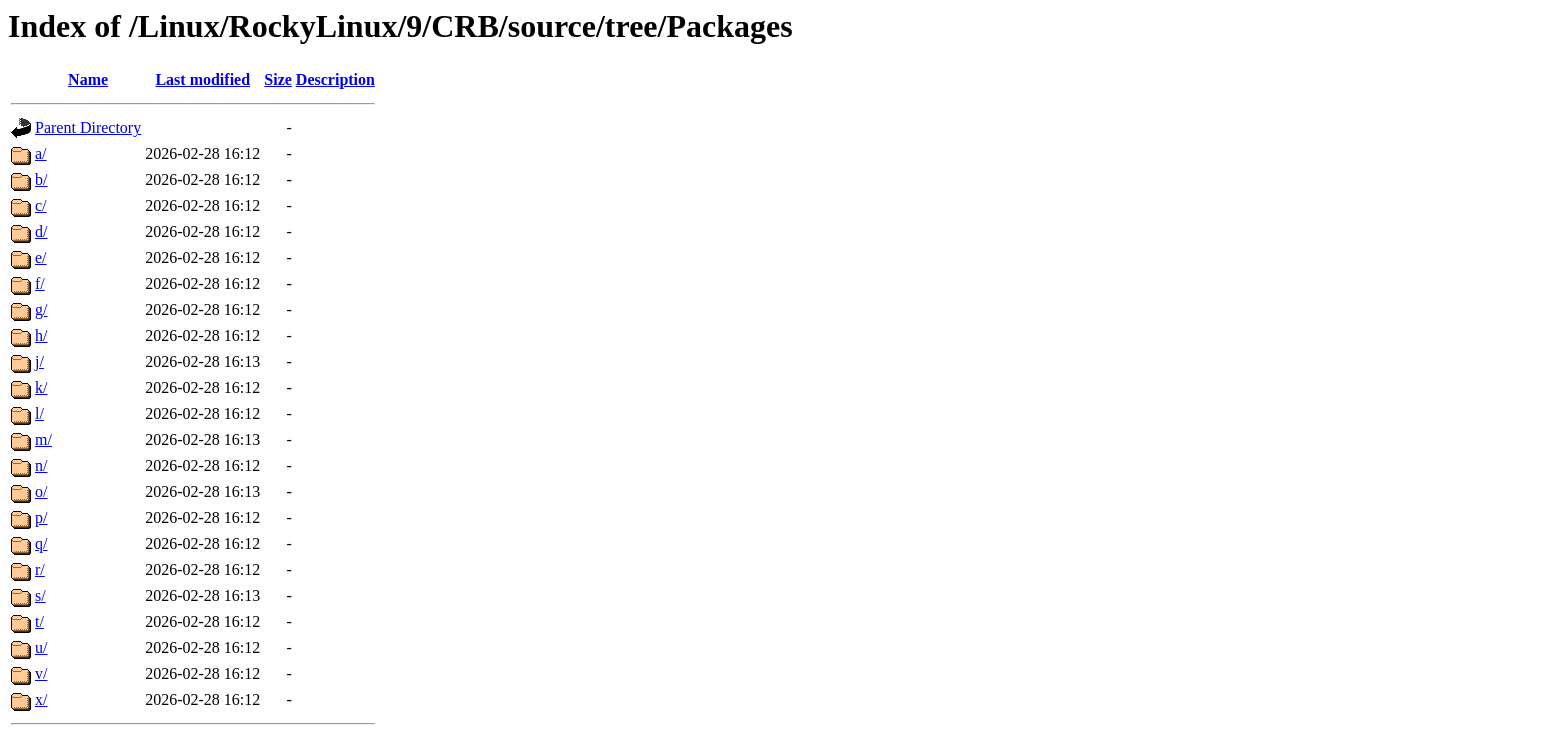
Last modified (202, 79)
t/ (39, 621)
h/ (41, 335)
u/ (41, 647)
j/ (39, 361)
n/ (41, 465)
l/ (39, 413)
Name (88, 79)
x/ (41, 699)
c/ (41, 205)
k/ (41, 387)
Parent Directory (88, 127)
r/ (40, 569)
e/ (41, 257)
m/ (43, 439)
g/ (41, 309)
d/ (41, 231)
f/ (40, 283)
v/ (41, 673)
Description (335, 79)
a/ (41, 153)
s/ (40, 595)
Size (278, 79)
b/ (41, 179)
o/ (41, 491)
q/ (41, 543)
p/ (41, 517)
